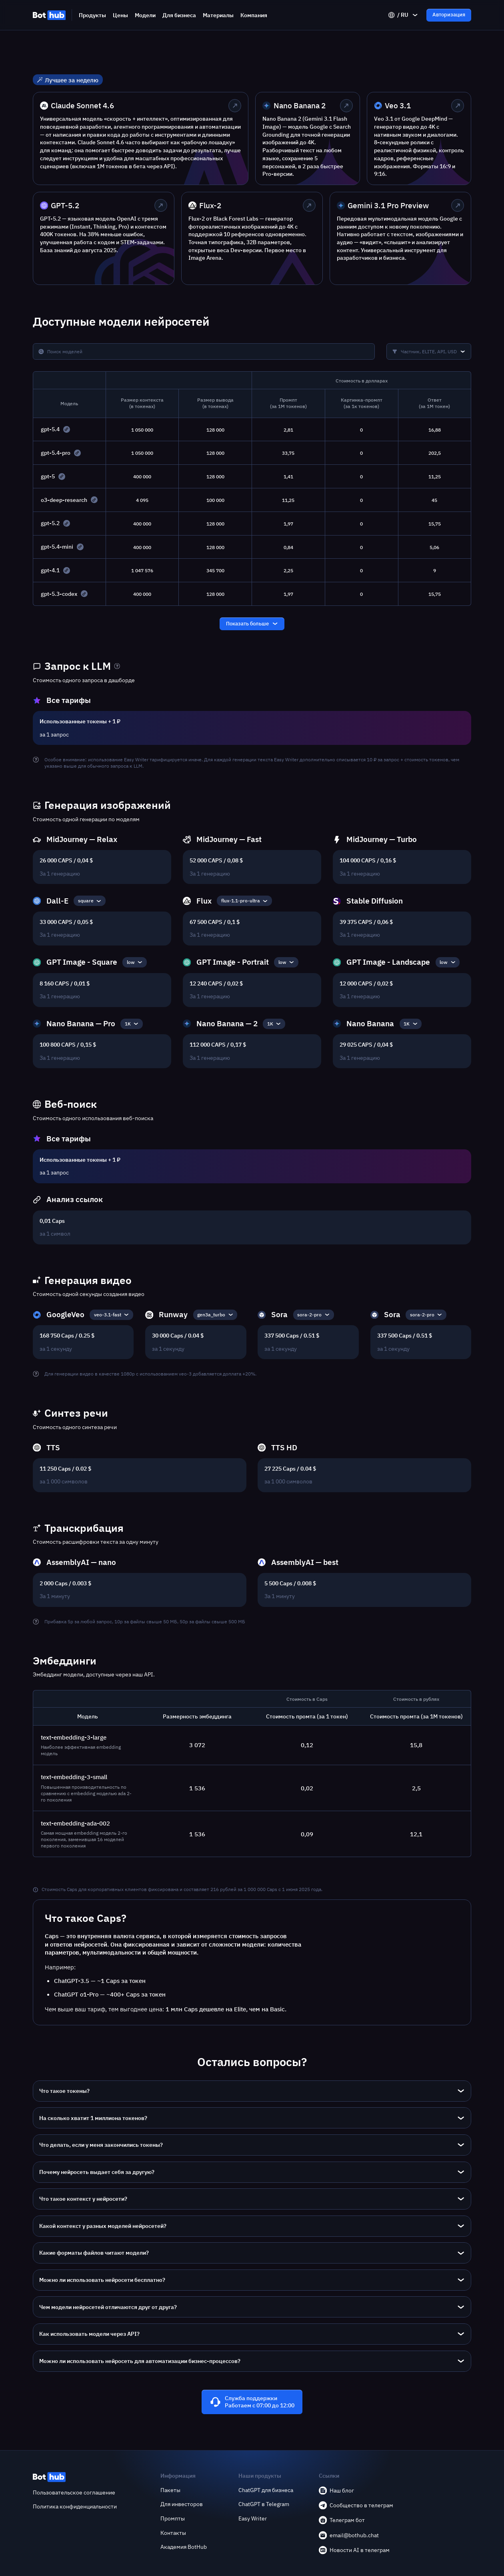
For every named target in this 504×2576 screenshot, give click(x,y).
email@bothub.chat (349, 2535)
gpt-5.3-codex (59, 593)
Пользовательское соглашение (74, 2492)
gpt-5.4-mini (57, 546)
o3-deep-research (64, 500)
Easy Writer (252, 2518)
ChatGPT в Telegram (263, 2504)
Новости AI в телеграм (354, 2550)
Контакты (173, 2532)
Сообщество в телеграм (356, 2505)
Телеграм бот (342, 2520)
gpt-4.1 (50, 570)
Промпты (172, 2518)
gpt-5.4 (50, 429)
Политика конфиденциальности (75, 2506)
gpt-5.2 (50, 523)
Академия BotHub (183, 2546)
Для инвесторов (181, 2504)
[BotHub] (49, 15)
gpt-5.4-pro (55, 452)
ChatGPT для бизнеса (265, 2490)
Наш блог (336, 2490)
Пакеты (170, 2490)
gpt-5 (48, 476)
